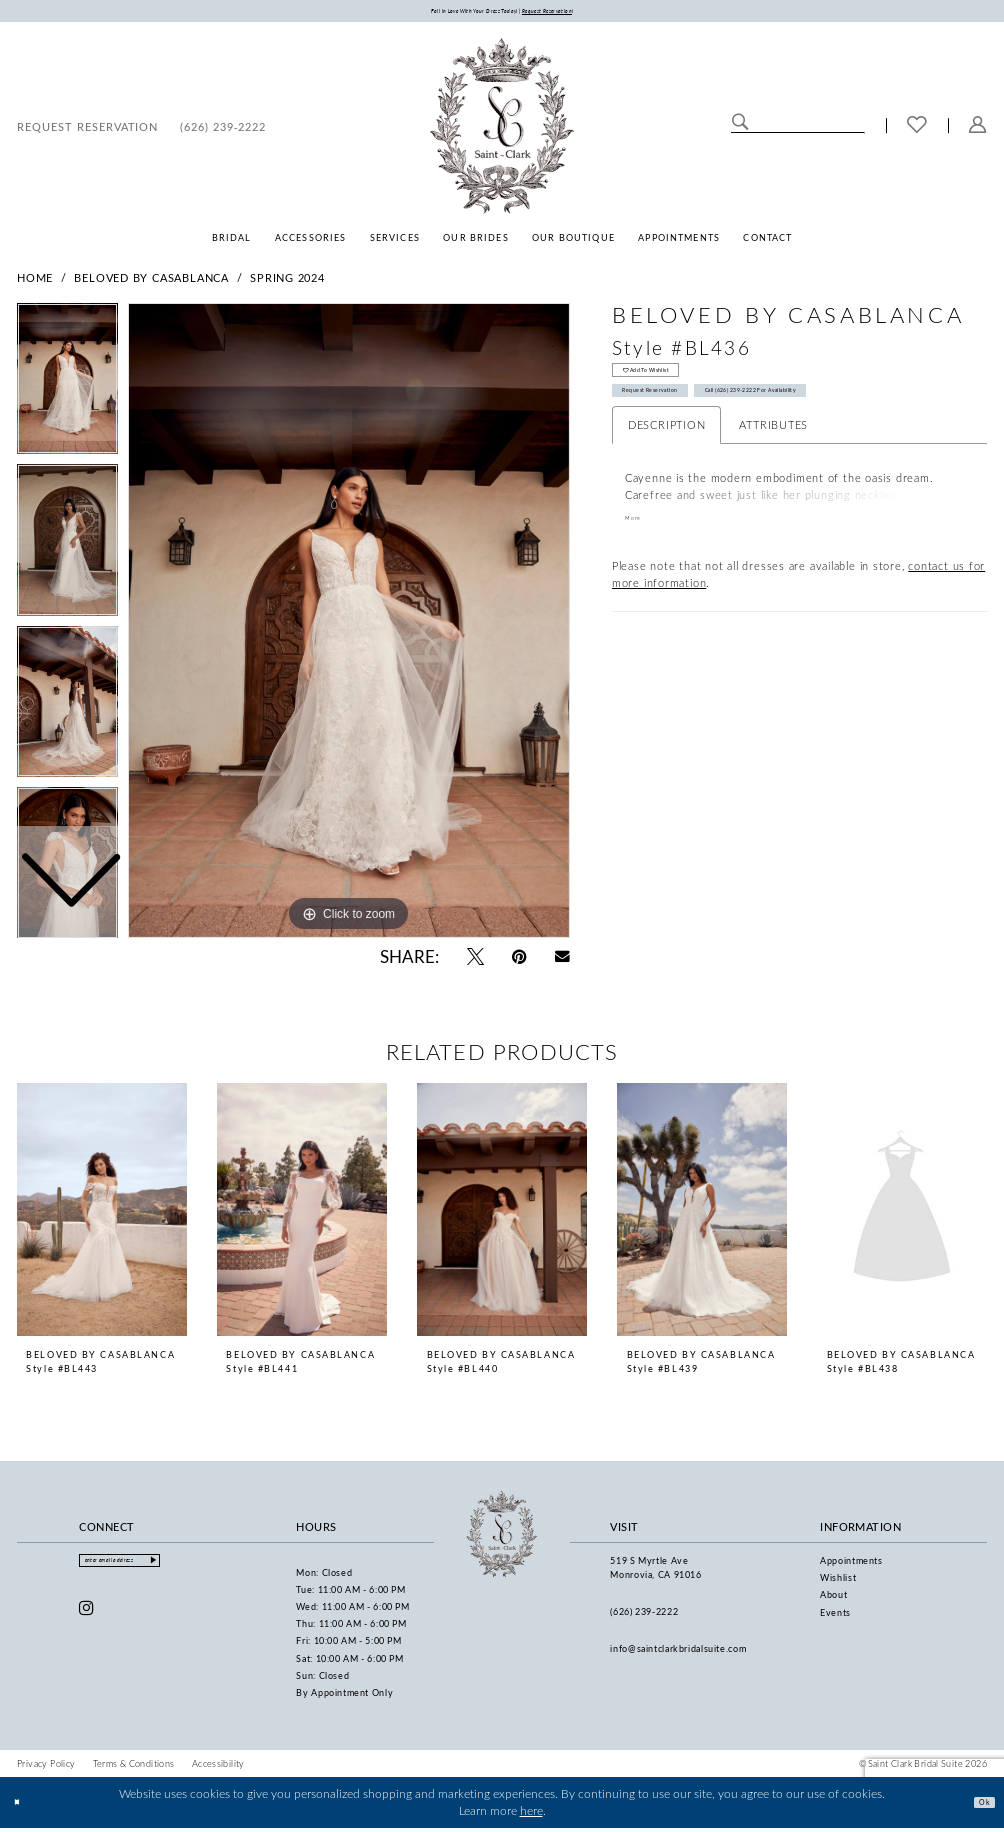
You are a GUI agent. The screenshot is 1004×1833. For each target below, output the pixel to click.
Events (835, 1617)
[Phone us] (223, 131)
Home (35, 282)
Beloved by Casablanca (151, 282)
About (833, 1600)
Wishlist (838, 1583)
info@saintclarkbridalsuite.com (678, 1653)
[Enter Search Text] (797, 129)
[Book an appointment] (87, 131)
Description (667, 458)
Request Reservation (678, 418)
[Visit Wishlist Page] (917, 131)
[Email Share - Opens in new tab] (562, 961)
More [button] (639, 553)
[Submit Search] (740, 129)
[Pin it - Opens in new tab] (519, 961)
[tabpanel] (349, 626)
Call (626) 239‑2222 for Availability (855, 418)
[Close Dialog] (23, 1807)
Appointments (851, 1565)
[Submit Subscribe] (214, 1569)
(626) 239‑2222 (644, 1616)
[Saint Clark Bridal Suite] (502, 131)
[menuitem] (87, 131)
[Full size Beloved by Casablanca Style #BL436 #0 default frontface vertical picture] (349, 626)
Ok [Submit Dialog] (978, 1807)
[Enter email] (151, 1569)
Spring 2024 (287, 282)
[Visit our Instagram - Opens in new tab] (87, 1621)
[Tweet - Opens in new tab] (475, 961)
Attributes (773, 458)
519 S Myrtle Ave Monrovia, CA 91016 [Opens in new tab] (655, 1572)
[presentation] (102, 1215)
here (531, 1816)
